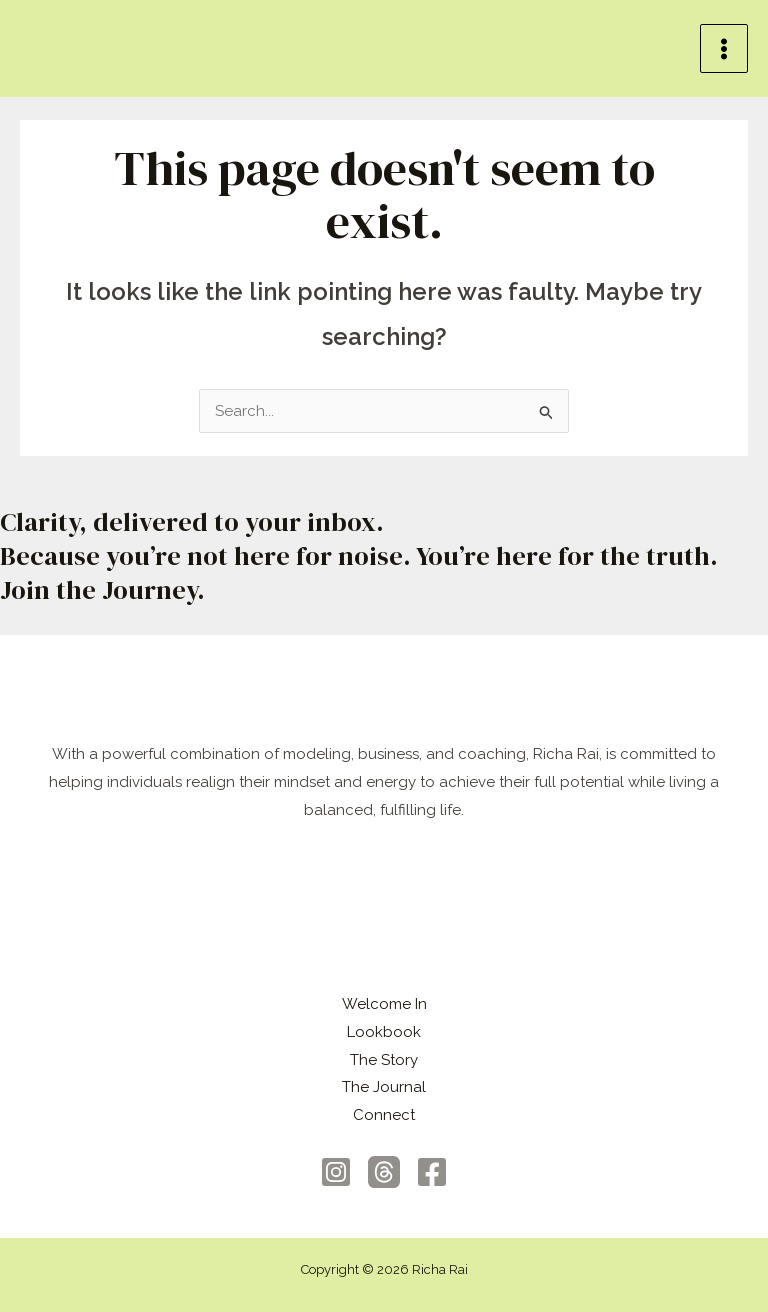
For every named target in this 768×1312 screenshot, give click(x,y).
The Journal (384, 1087)
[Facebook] (432, 1172)
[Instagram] (336, 1172)
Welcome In (384, 1004)
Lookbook (384, 1032)
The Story (384, 1060)
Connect (384, 1115)
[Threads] (384, 1172)
